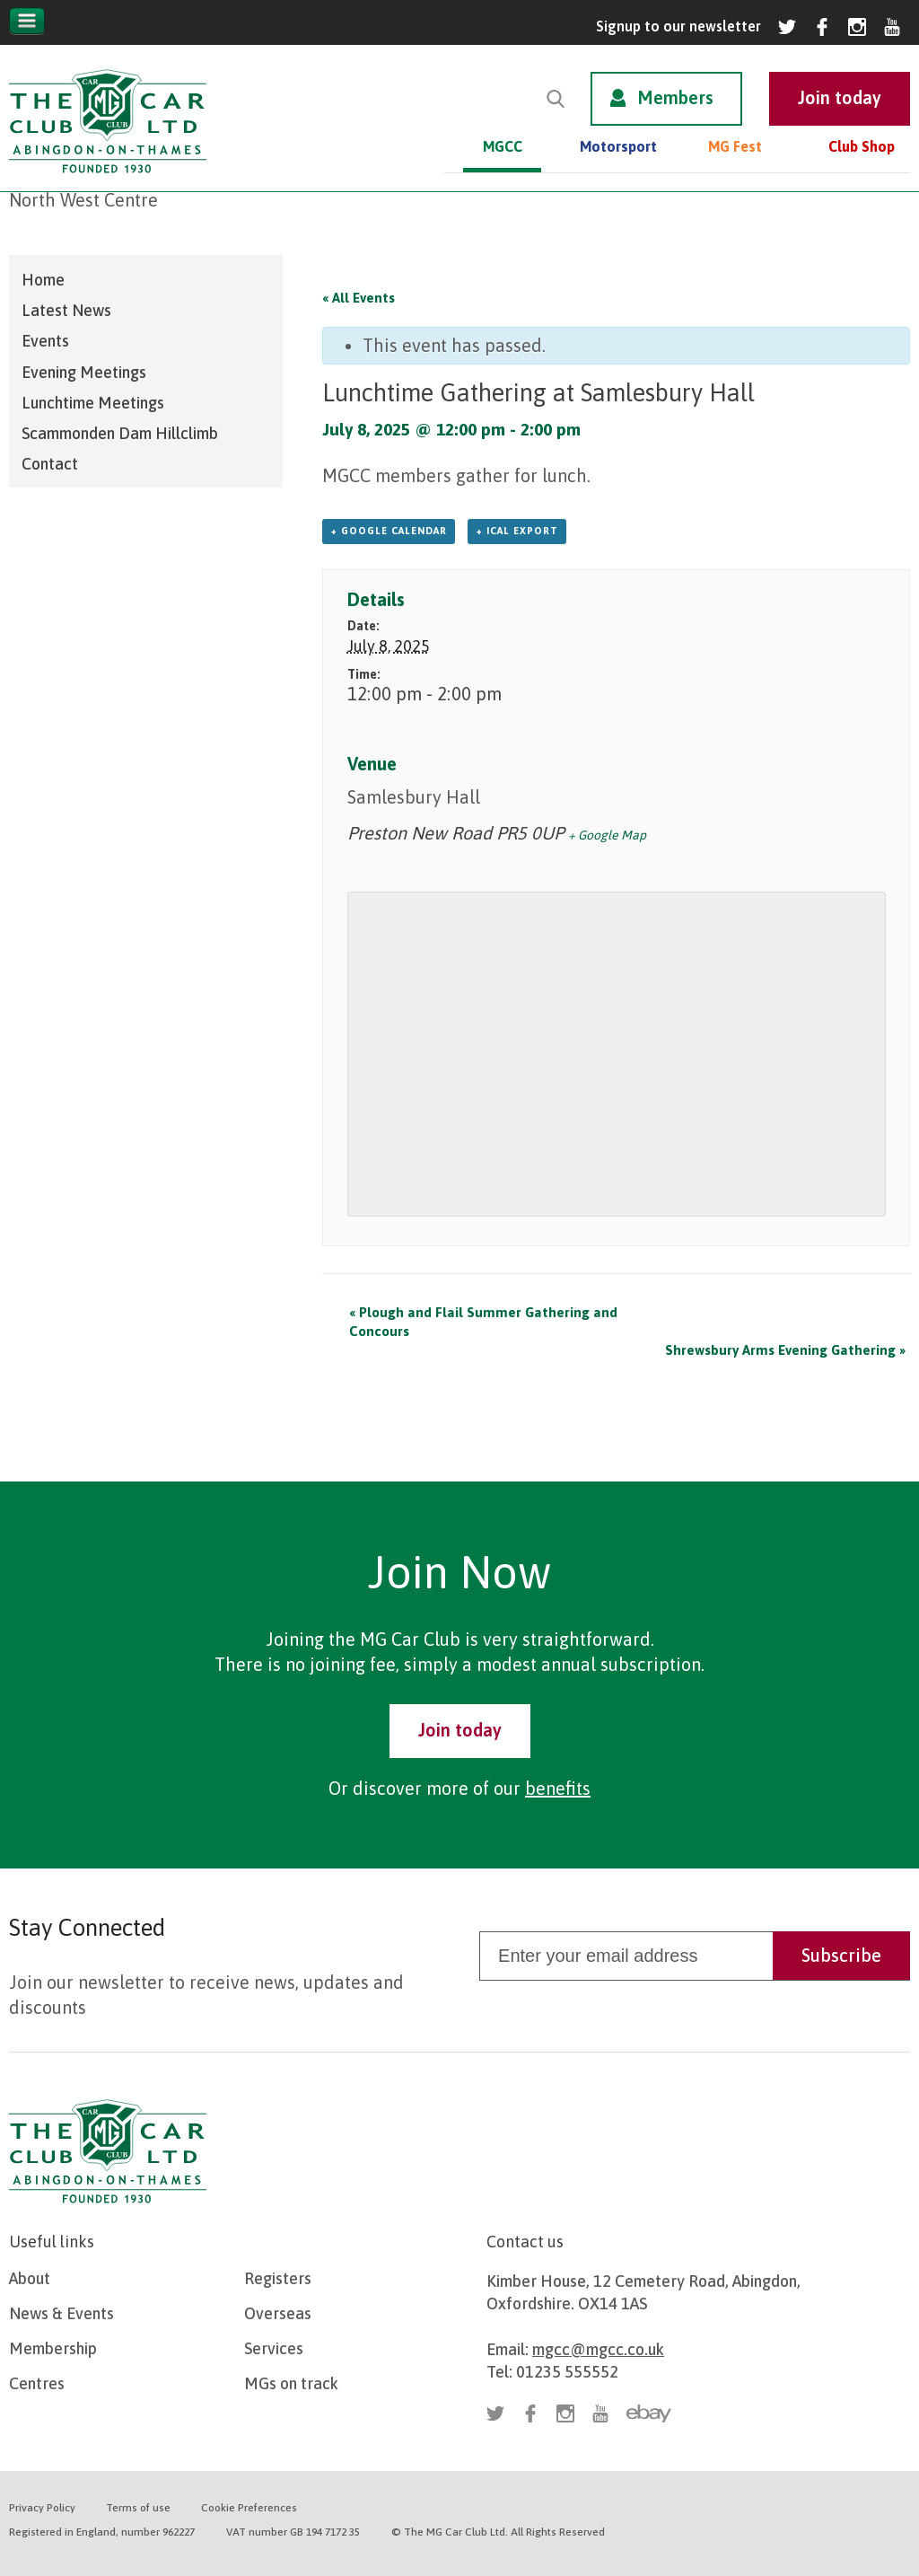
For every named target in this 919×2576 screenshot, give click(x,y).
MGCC (502, 146)
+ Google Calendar (388, 530)
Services (273, 2348)
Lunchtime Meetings (93, 402)
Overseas (277, 2313)
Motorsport (618, 146)
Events (45, 340)
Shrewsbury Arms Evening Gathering (785, 1350)
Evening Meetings (84, 372)
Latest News (66, 310)
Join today (460, 1729)
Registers (277, 2278)
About (29, 2278)
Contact (50, 463)
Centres (37, 2383)
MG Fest (735, 146)
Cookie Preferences (249, 2507)
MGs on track (291, 2383)
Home (43, 279)
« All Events (358, 297)
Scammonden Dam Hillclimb (120, 433)
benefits (558, 1788)
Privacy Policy (42, 2507)
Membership (53, 2348)
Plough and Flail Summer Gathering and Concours (483, 1322)
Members (675, 97)
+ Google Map (607, 835)
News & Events (61, 2313)
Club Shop (861, 146)
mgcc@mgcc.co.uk (598, 2349)
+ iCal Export (517, 530)
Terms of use (138, 2507)
